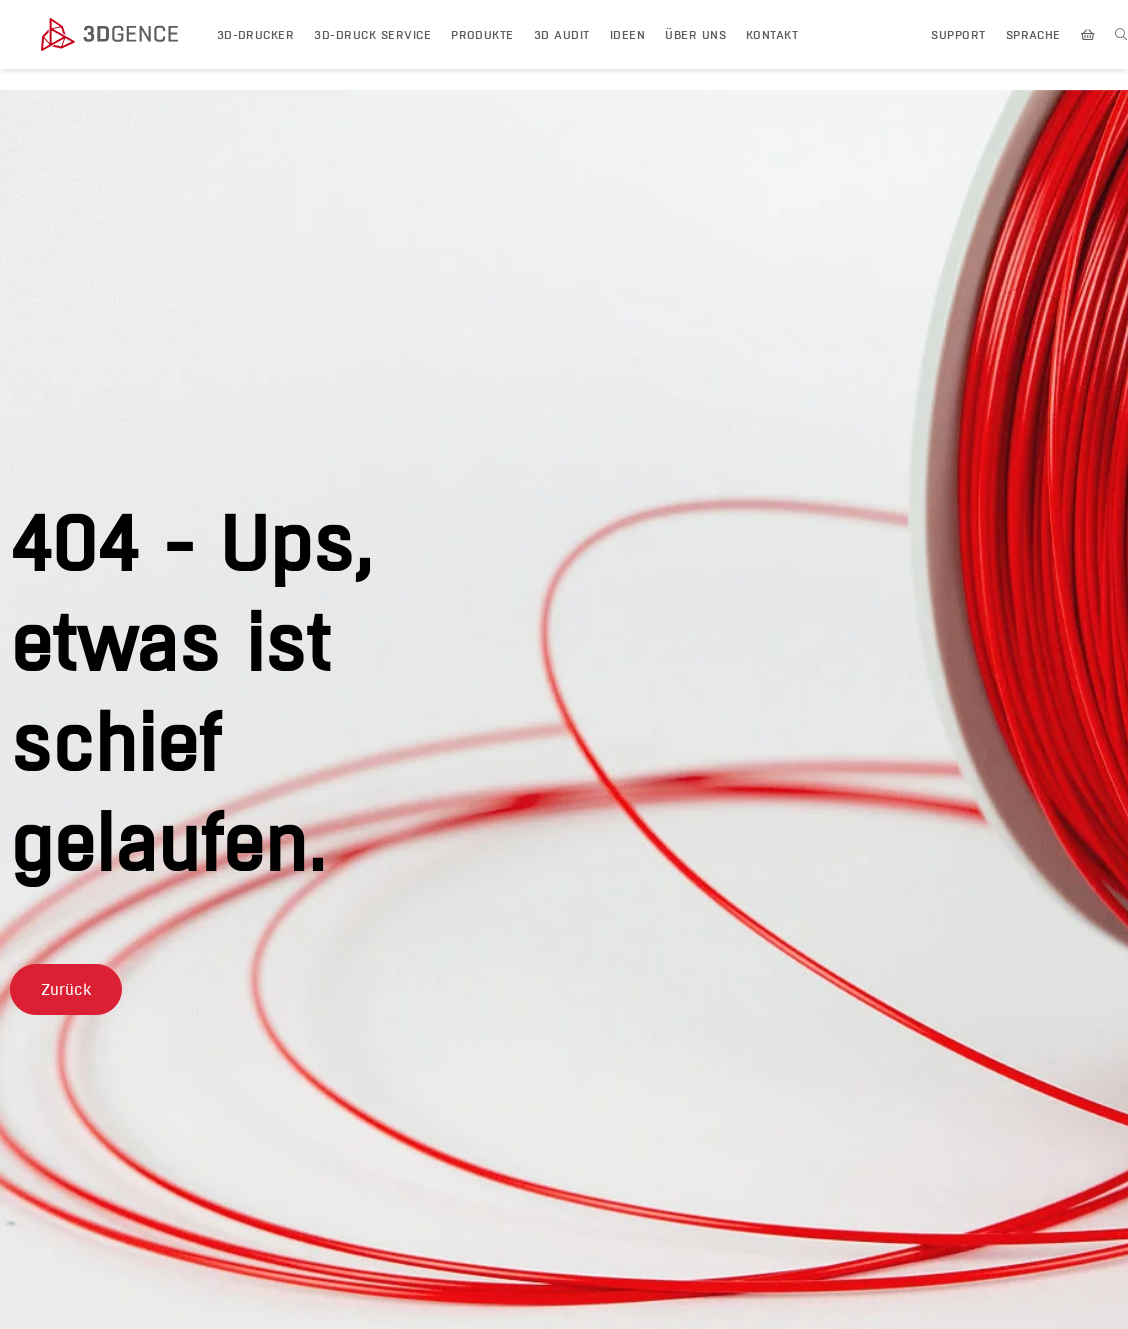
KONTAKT (772, 34)
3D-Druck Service (372, 34)
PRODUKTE (482, 34)
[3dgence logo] (119, 35)
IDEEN (627, 34)
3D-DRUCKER (256, 34)
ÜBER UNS (695, 34)
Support (958, 34)
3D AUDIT (562, 34)
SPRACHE (1033, 34)
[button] (66, 989)
